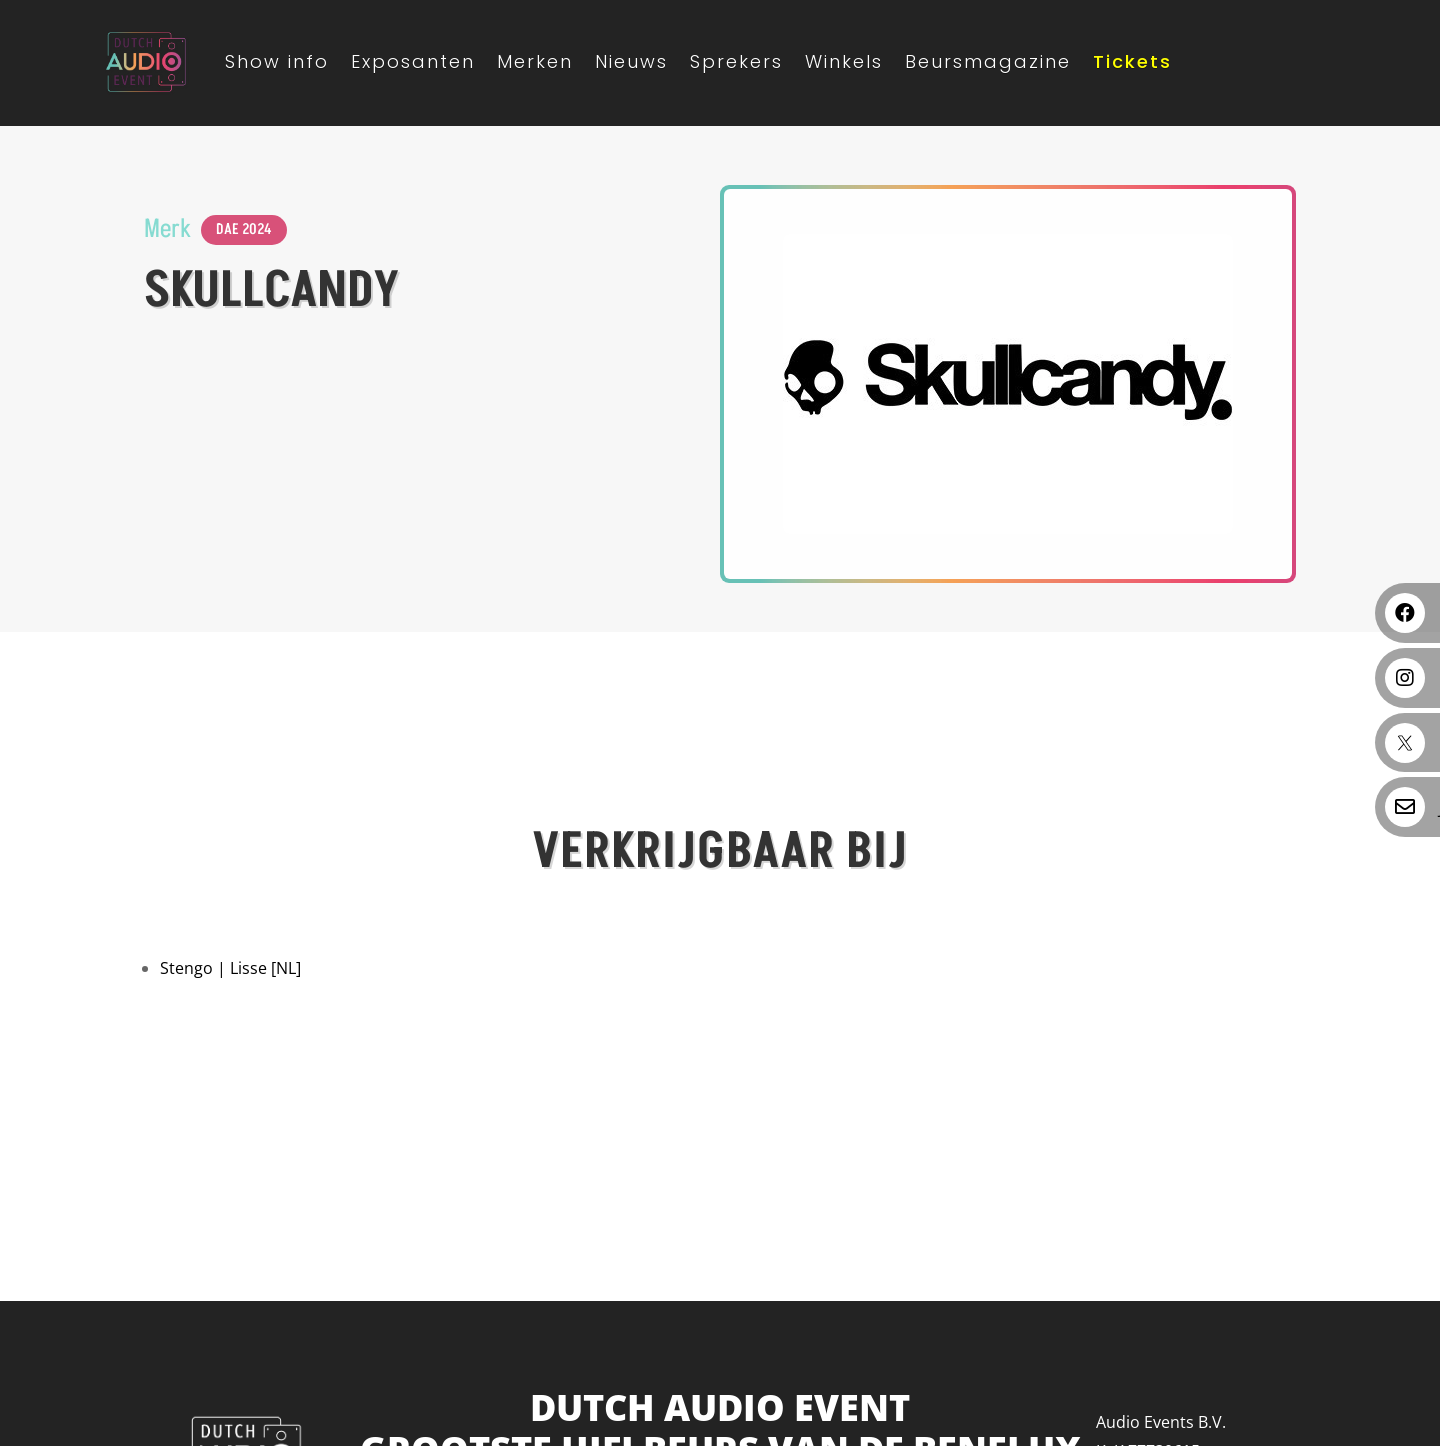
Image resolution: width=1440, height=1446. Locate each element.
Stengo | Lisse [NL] (230, 968)
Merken (535, 61)
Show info (277, 61)
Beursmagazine (988, 61)
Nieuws (631, 61)
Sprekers (736, 61)
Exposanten (413, 61)
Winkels (844, 61)
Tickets (1132, 61)
